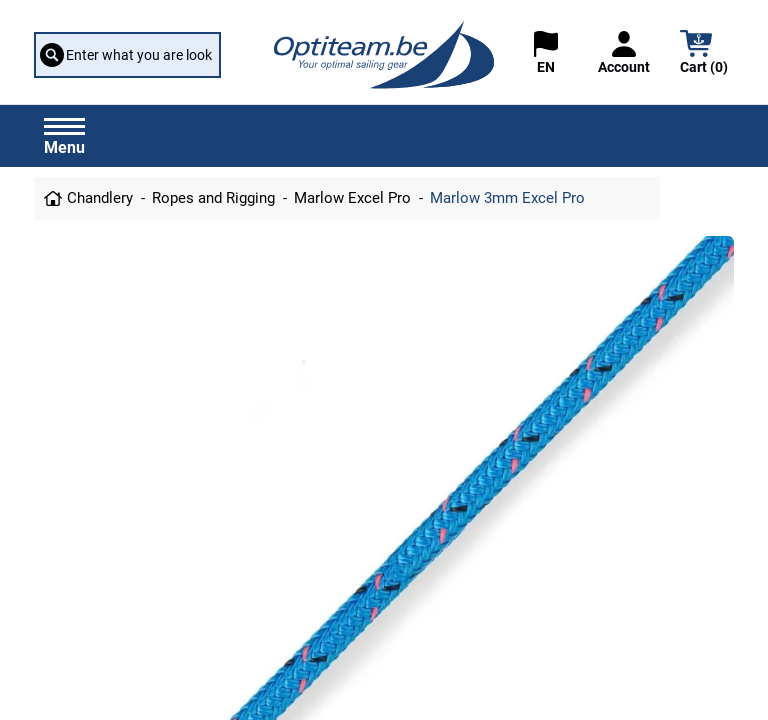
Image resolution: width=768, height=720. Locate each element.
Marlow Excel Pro (352, 198)
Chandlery (100, 198)
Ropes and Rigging (213, 198)
